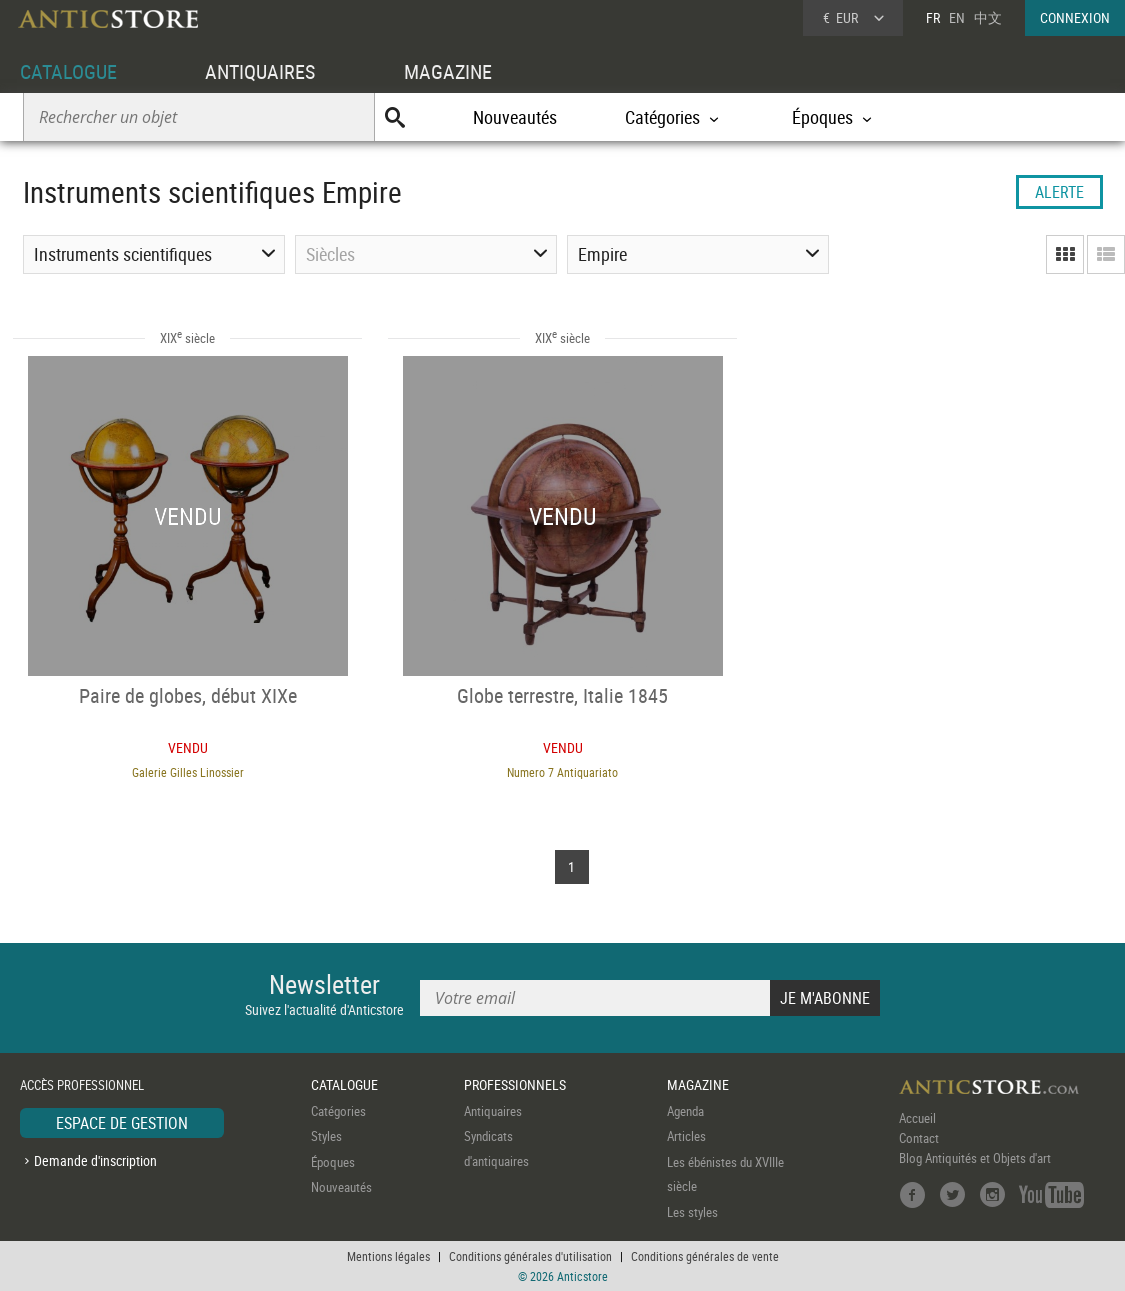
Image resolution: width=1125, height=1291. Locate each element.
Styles (326, 1136)
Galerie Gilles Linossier (188, 772)
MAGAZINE (448, 71)
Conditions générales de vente (705, 1256)
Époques (333, 1162)
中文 (988, 17)
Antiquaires (493, 1111)
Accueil (917, 1118)
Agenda (685, 1111)
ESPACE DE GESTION (122, 1123)
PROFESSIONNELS (515, 1084)
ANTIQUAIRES (260, 71)
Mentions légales (388, 1256)
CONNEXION (1075, 17)
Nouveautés (515, 117)
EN (957, 17)
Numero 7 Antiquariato (562, 772)
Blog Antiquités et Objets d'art (975, 1158)
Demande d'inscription (95, 1160)
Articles (686, 1136)
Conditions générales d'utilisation (530, 1256)
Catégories (338, 1111)
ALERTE (1059, 192)
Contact (919, 1138)
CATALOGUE (68, 71)
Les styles (692, 1212)
